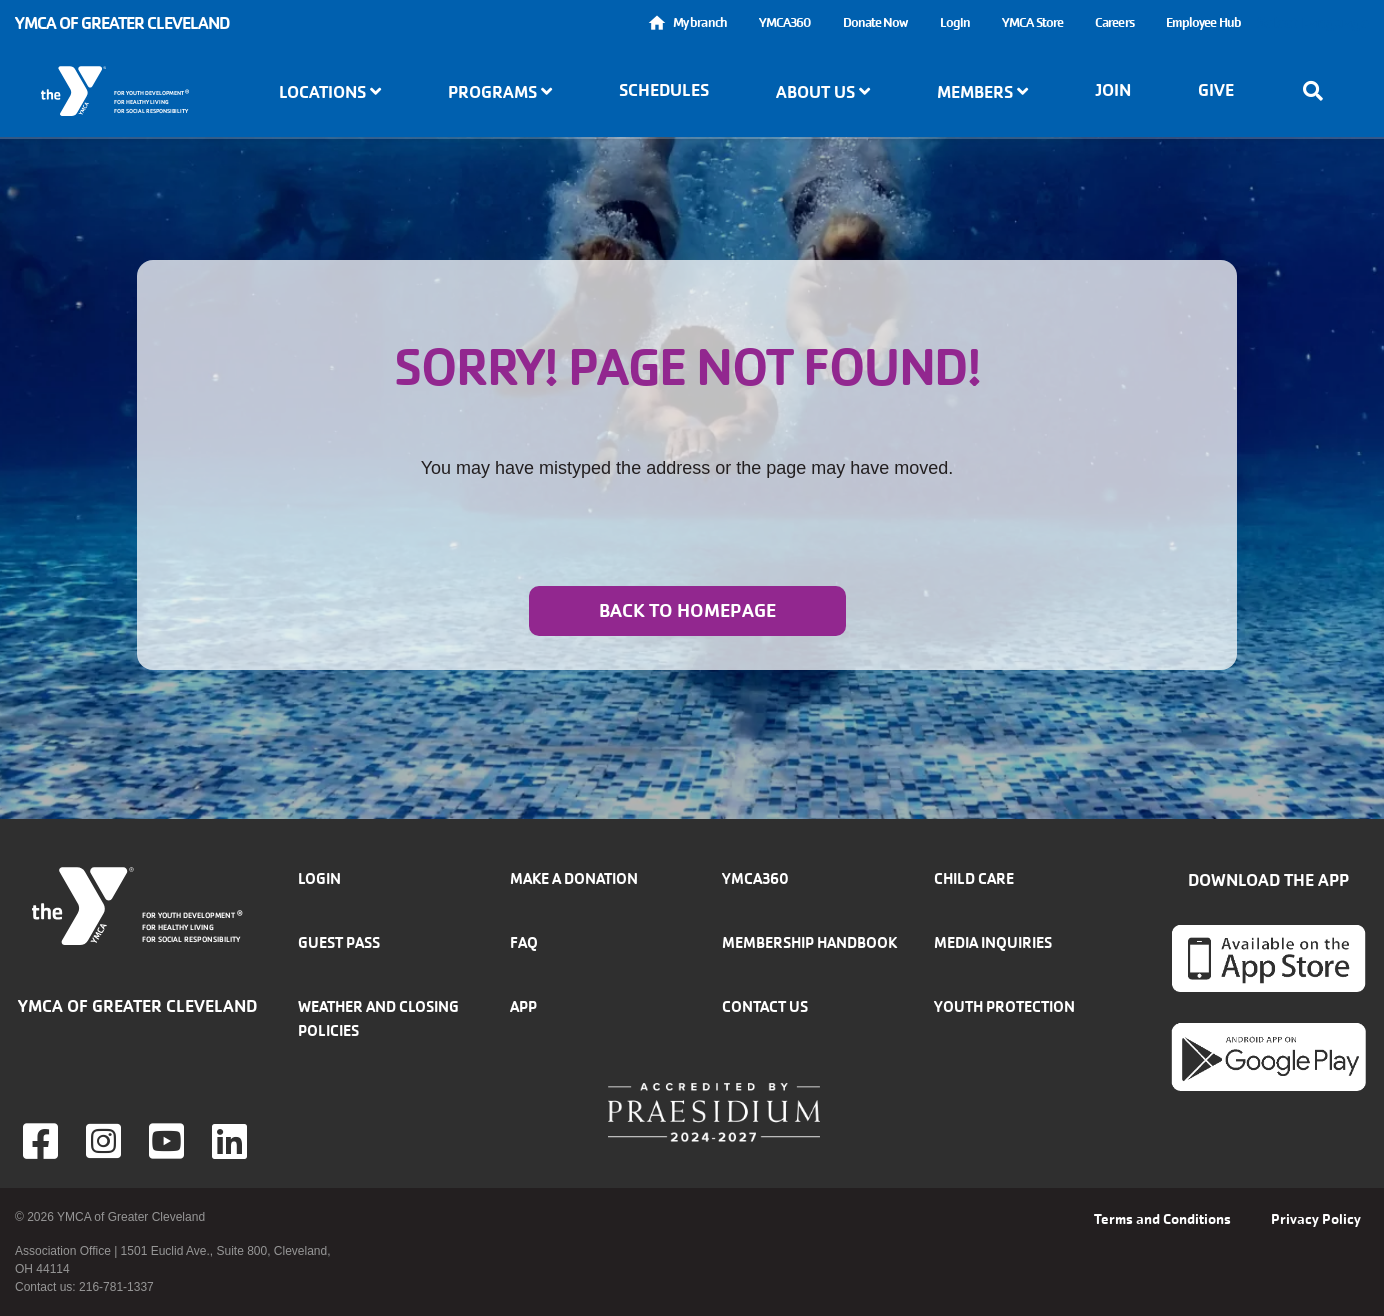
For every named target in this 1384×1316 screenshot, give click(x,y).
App (523, 1006)
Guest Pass (339, 942)
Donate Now (875, 22)
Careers (1114, 22)
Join (1113, 90)
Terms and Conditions (1162, 1219)
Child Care (974, 878)
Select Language (1313, 22)
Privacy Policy (1316, 1219)
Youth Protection (1004, 1006)
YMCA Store (1032, 22)
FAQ (524, 942)
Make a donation (574, 878)
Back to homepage (687, 611)
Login (955, 22)
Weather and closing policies (378, 1018)
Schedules (664, 90)
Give (1216, 90)
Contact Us (765, 1006)
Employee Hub (1203, 22)
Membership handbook (809, 942)
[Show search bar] (1319, 91)
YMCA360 (785, 22)
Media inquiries (993, 942)
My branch (700, 22)
